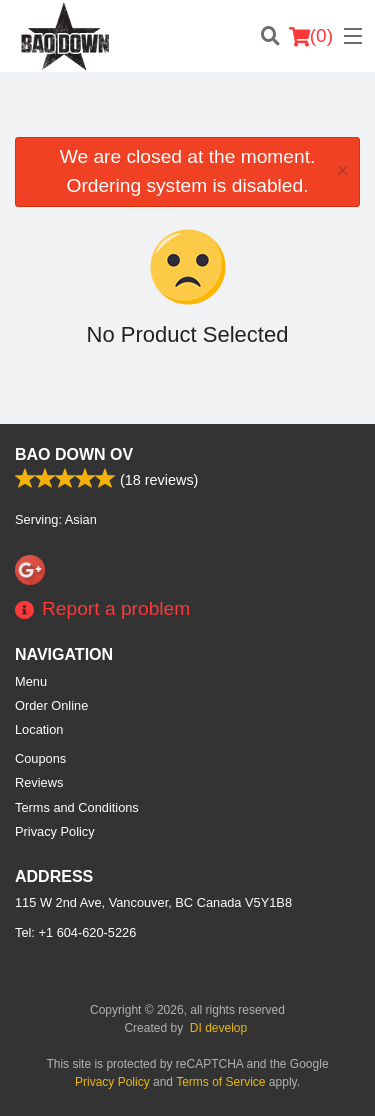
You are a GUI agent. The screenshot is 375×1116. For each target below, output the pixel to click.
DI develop (218, 1028)
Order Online (51, 705)
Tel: (75, 932)
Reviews (39, 782)
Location (39, 729)
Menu (31, 681)
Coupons (40, 758)
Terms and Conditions (77, 807)
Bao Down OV (74, 454)
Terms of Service (220, 1082)
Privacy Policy (55, 831)
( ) (311, 36)
